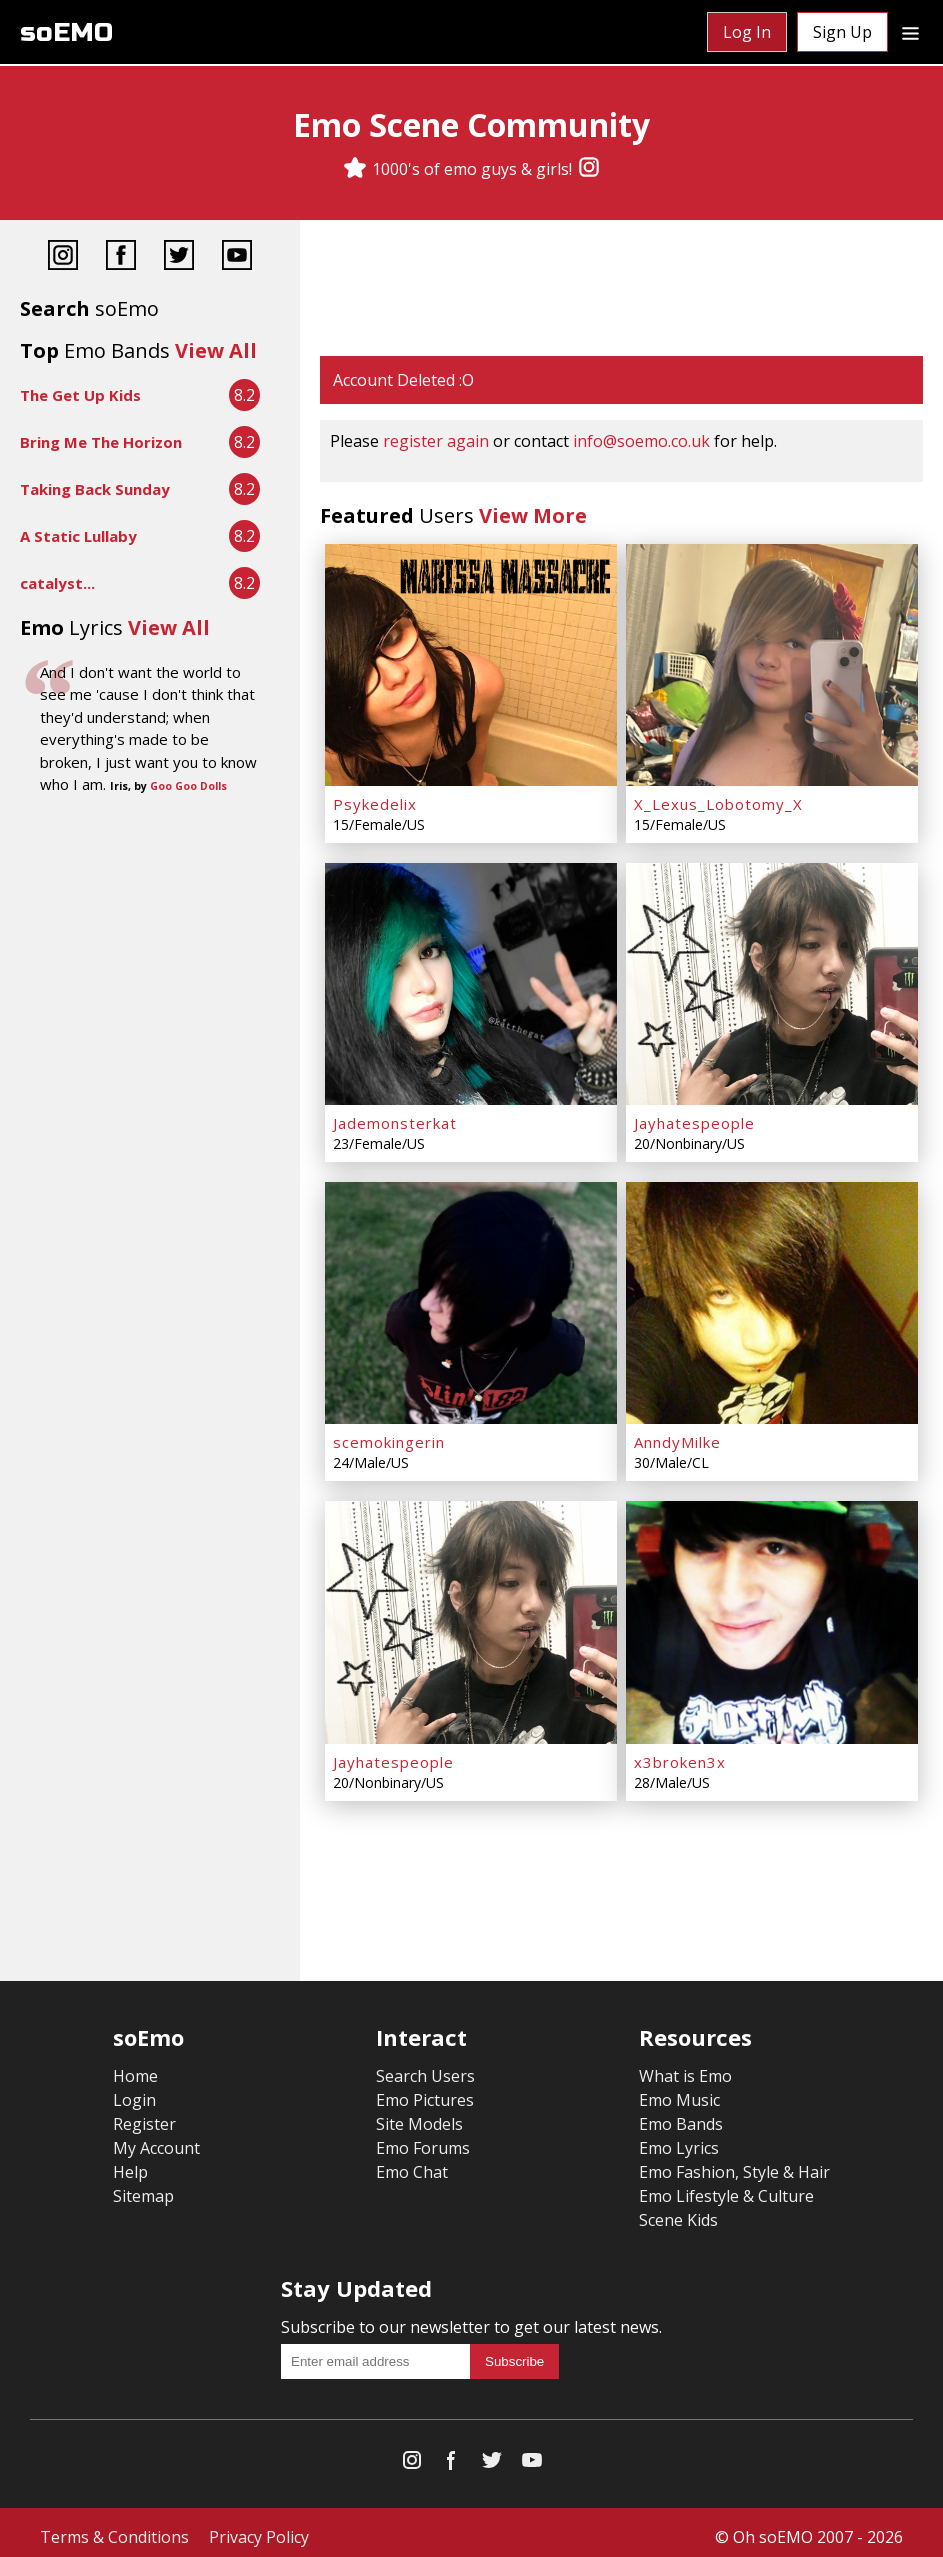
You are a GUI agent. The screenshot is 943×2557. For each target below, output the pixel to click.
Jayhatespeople (694, 1119)
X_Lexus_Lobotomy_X (718, 802)
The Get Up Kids (80, 395)
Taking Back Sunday (95, 489)
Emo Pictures (425, 2091)
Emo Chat (412, 2163)
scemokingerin (389, 1436)
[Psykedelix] (471, 664)
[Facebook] (121, 257)
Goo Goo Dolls (188, 786)
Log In (747, 32)
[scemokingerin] (471, 1298)
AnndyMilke (677, 1436)
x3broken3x (680, 1753)
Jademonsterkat (395, 1119)
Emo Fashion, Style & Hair (734, 2163)
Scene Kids (678, 2211)
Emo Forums (423, 2139)
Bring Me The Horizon (101, 442)
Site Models (419, 2115)
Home (135, 2067)
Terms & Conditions (114, 2528)
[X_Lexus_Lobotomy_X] (772, 664)
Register (144, 2115)
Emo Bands (681, 2115)
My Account (156, 2139)
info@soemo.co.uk (641, 441)
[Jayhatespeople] (772, 981)
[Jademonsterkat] (471, 981)
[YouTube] (237, 257)
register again (436, 441)
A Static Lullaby (78, 536)
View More (533, 515)
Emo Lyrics (679, 2139)
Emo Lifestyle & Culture (726, 2187)
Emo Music (679, 2091)
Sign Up (842, 32)
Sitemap (143, 2187)
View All (216, 350)
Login (134, 2091)
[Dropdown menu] (910, 32)
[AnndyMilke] (772, 1298)
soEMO (66, 32)
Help (130, 2163)
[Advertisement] (621, 290)
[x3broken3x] (772, 1615)
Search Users (425, 2067)
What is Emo (685, 2067)
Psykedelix (375, 802)
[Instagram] (589, 169)
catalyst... (57, 583)
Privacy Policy (259, 2528)
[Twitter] (179, 257)
